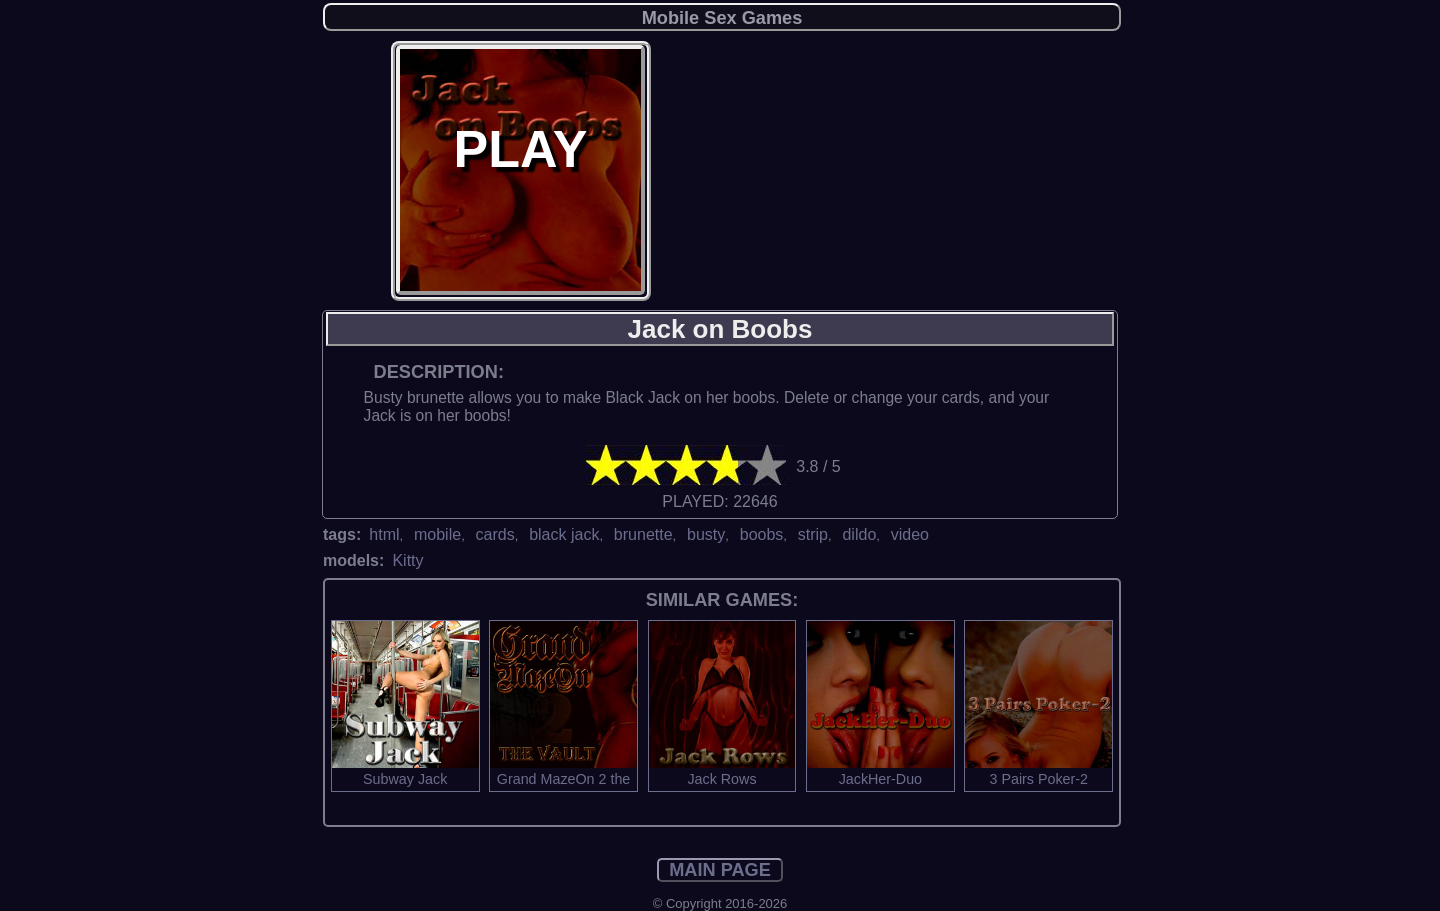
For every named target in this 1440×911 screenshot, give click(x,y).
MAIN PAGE (720, 870)
